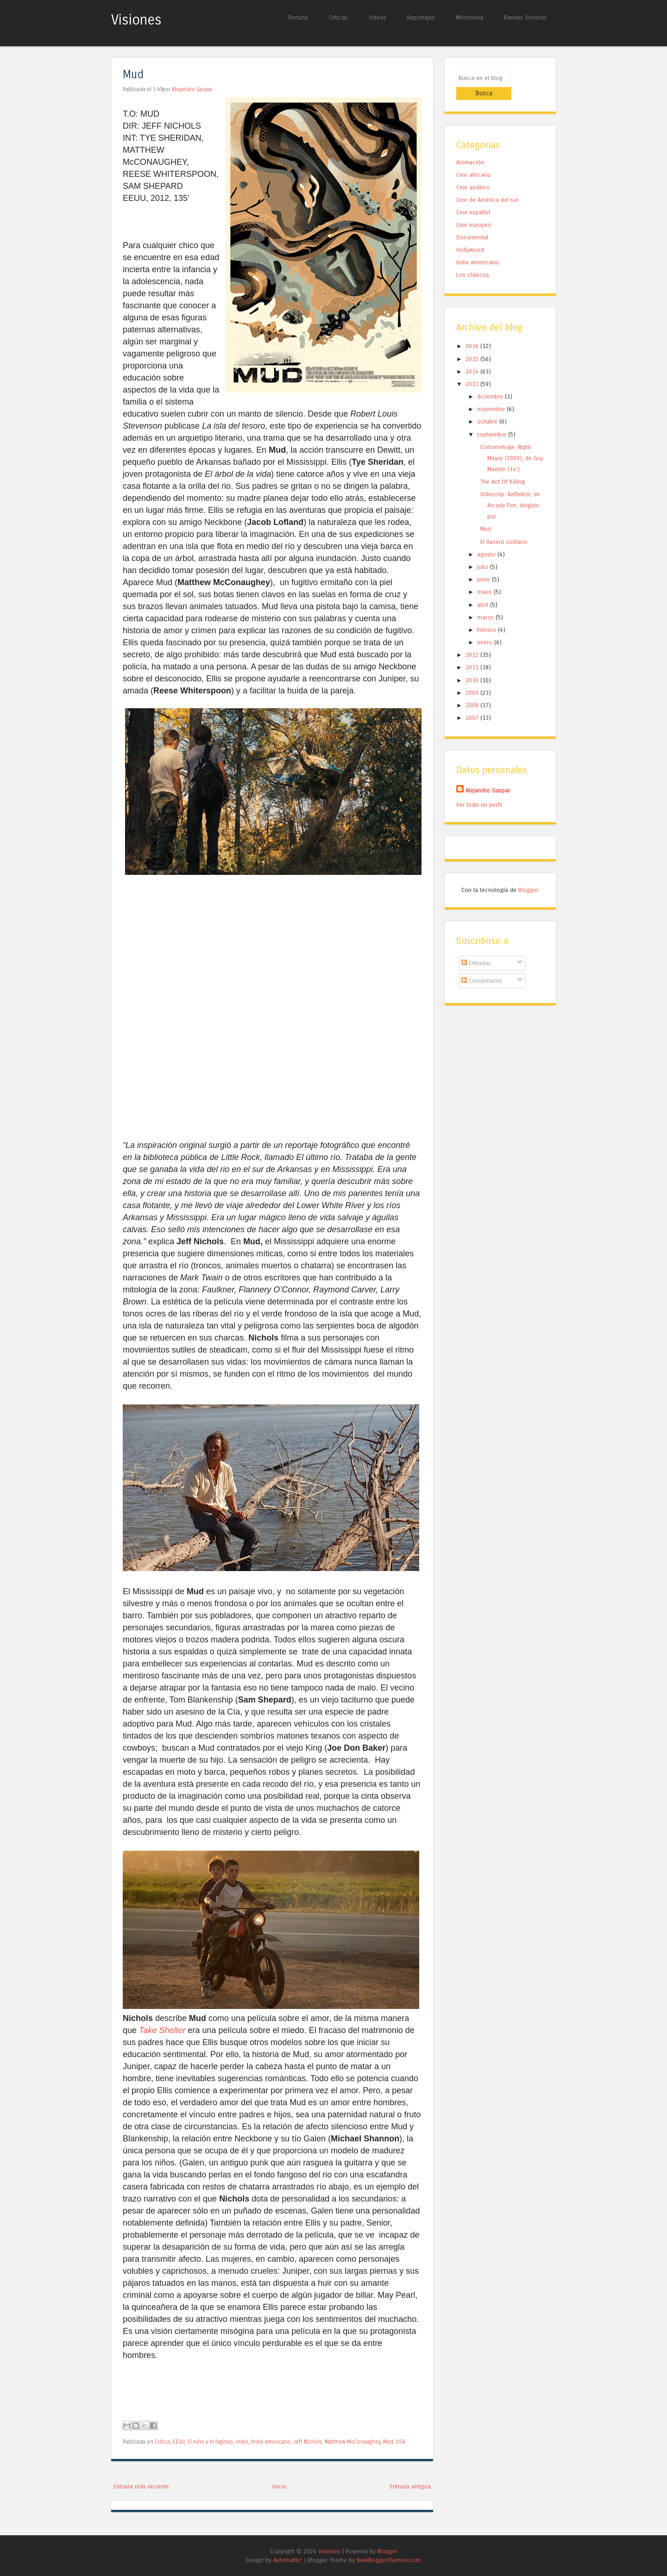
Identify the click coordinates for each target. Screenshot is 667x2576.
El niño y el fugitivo (210, 2442)
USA (400, 2442)
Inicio (279, 2486)
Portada (298, 17)
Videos (377, 17)
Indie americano (270, 2442)
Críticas (338, 17)
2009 (473, 678)
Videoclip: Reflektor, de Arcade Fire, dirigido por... (510, 491)
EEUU (179, 2442)
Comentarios (481, 967)
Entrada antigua (410, 2486)
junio (484, 565)
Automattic (287, 2560)
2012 (473, 641)
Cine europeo (473, 211)
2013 (473, 370)
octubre (488, 408)
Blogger (528, 876)
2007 (473, 704)
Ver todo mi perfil (479, 790)
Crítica (162, 2442)
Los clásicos (472, 261)
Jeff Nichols (307, 2442)
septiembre (492, 420)
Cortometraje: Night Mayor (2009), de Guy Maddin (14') (511, 444)
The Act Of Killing (502, 467)
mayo (485, 578)
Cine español (473, 198)
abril (483, 590)
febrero (487, 615)
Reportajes (421, 17)
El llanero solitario (504, 527)
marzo (486, 603)
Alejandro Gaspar (192, 89)
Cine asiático (473, 173)
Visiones (136, 20)
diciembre (491, 382)
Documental (472, 223)
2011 (473, 653)
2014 (473, 357)
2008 (473, 691)
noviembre (492, 395)
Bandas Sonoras (525, 17)
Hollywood (470, 236)
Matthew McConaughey (352, 2442)
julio (483, 552)
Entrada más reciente (141, 2486)
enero (485, 628)
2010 (473, 666)
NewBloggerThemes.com (389, 2560)
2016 (473, 332)
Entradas (476, 949)
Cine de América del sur (487, 186)
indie (242, 2442)
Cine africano (473, 161)
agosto (487, 540)
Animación (470, 148)
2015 (473, 345)
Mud (133, 74)
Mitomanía (469, 17)
